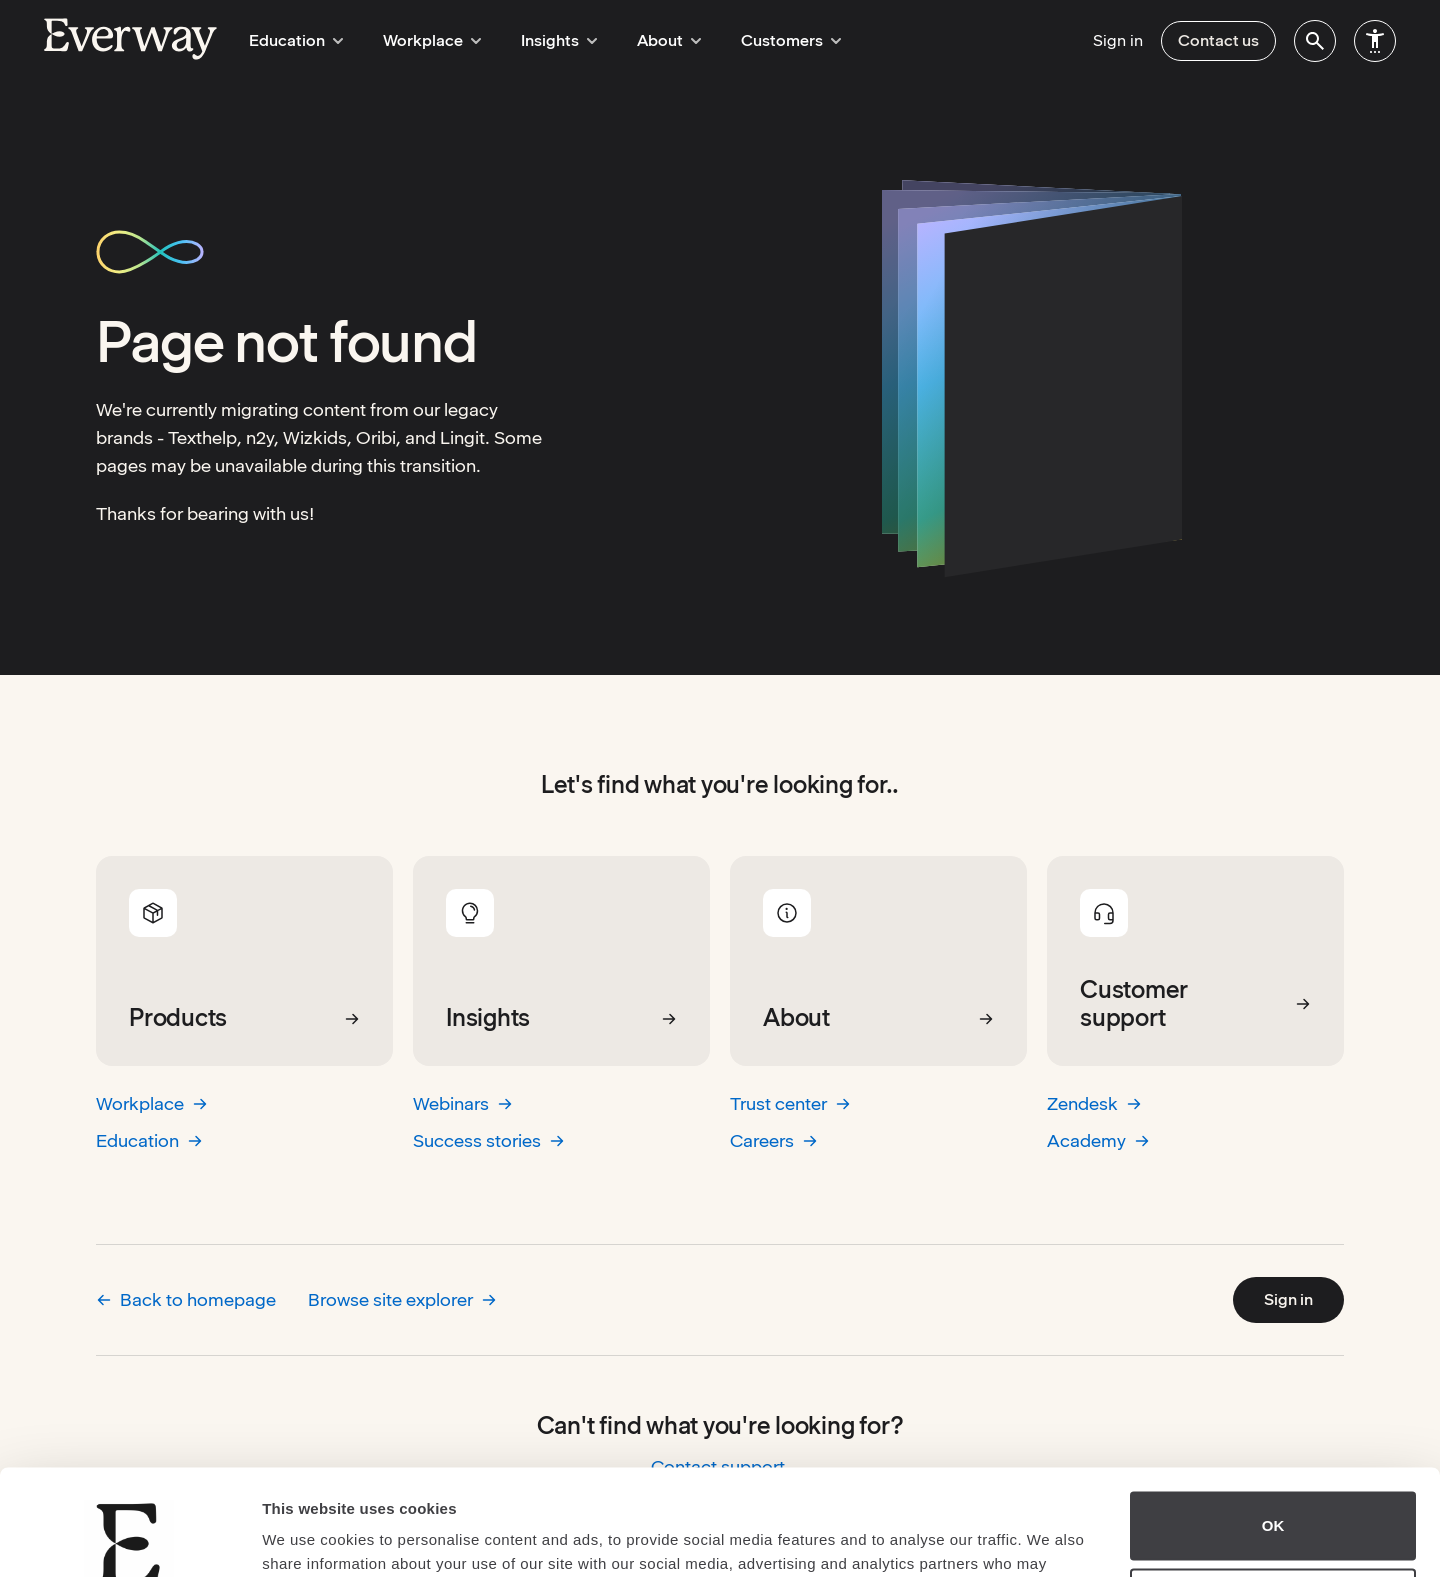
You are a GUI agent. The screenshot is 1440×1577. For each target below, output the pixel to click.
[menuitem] (1315, 41)
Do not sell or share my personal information (1273, 1497)
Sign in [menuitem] (1118, 40)
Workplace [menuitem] (423, 40)
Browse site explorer (402, 1299)
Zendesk (1094, 1103)
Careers (774, 1140)
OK (1273, 1420)
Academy (1098, 1140)
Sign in (1288, 1299)
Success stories (489, 1140)
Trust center (790, 1103)
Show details (308, 1537)
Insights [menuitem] (544, 40)
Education (149, 1140)
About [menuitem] (648, 40)
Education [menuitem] (293, 40)
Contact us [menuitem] (1218, 40)
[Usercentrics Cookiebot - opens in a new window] (129, 1538)
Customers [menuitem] (764, 40)
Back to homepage (186, 1299)
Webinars (463, 1103)
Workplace (152, 1103)
